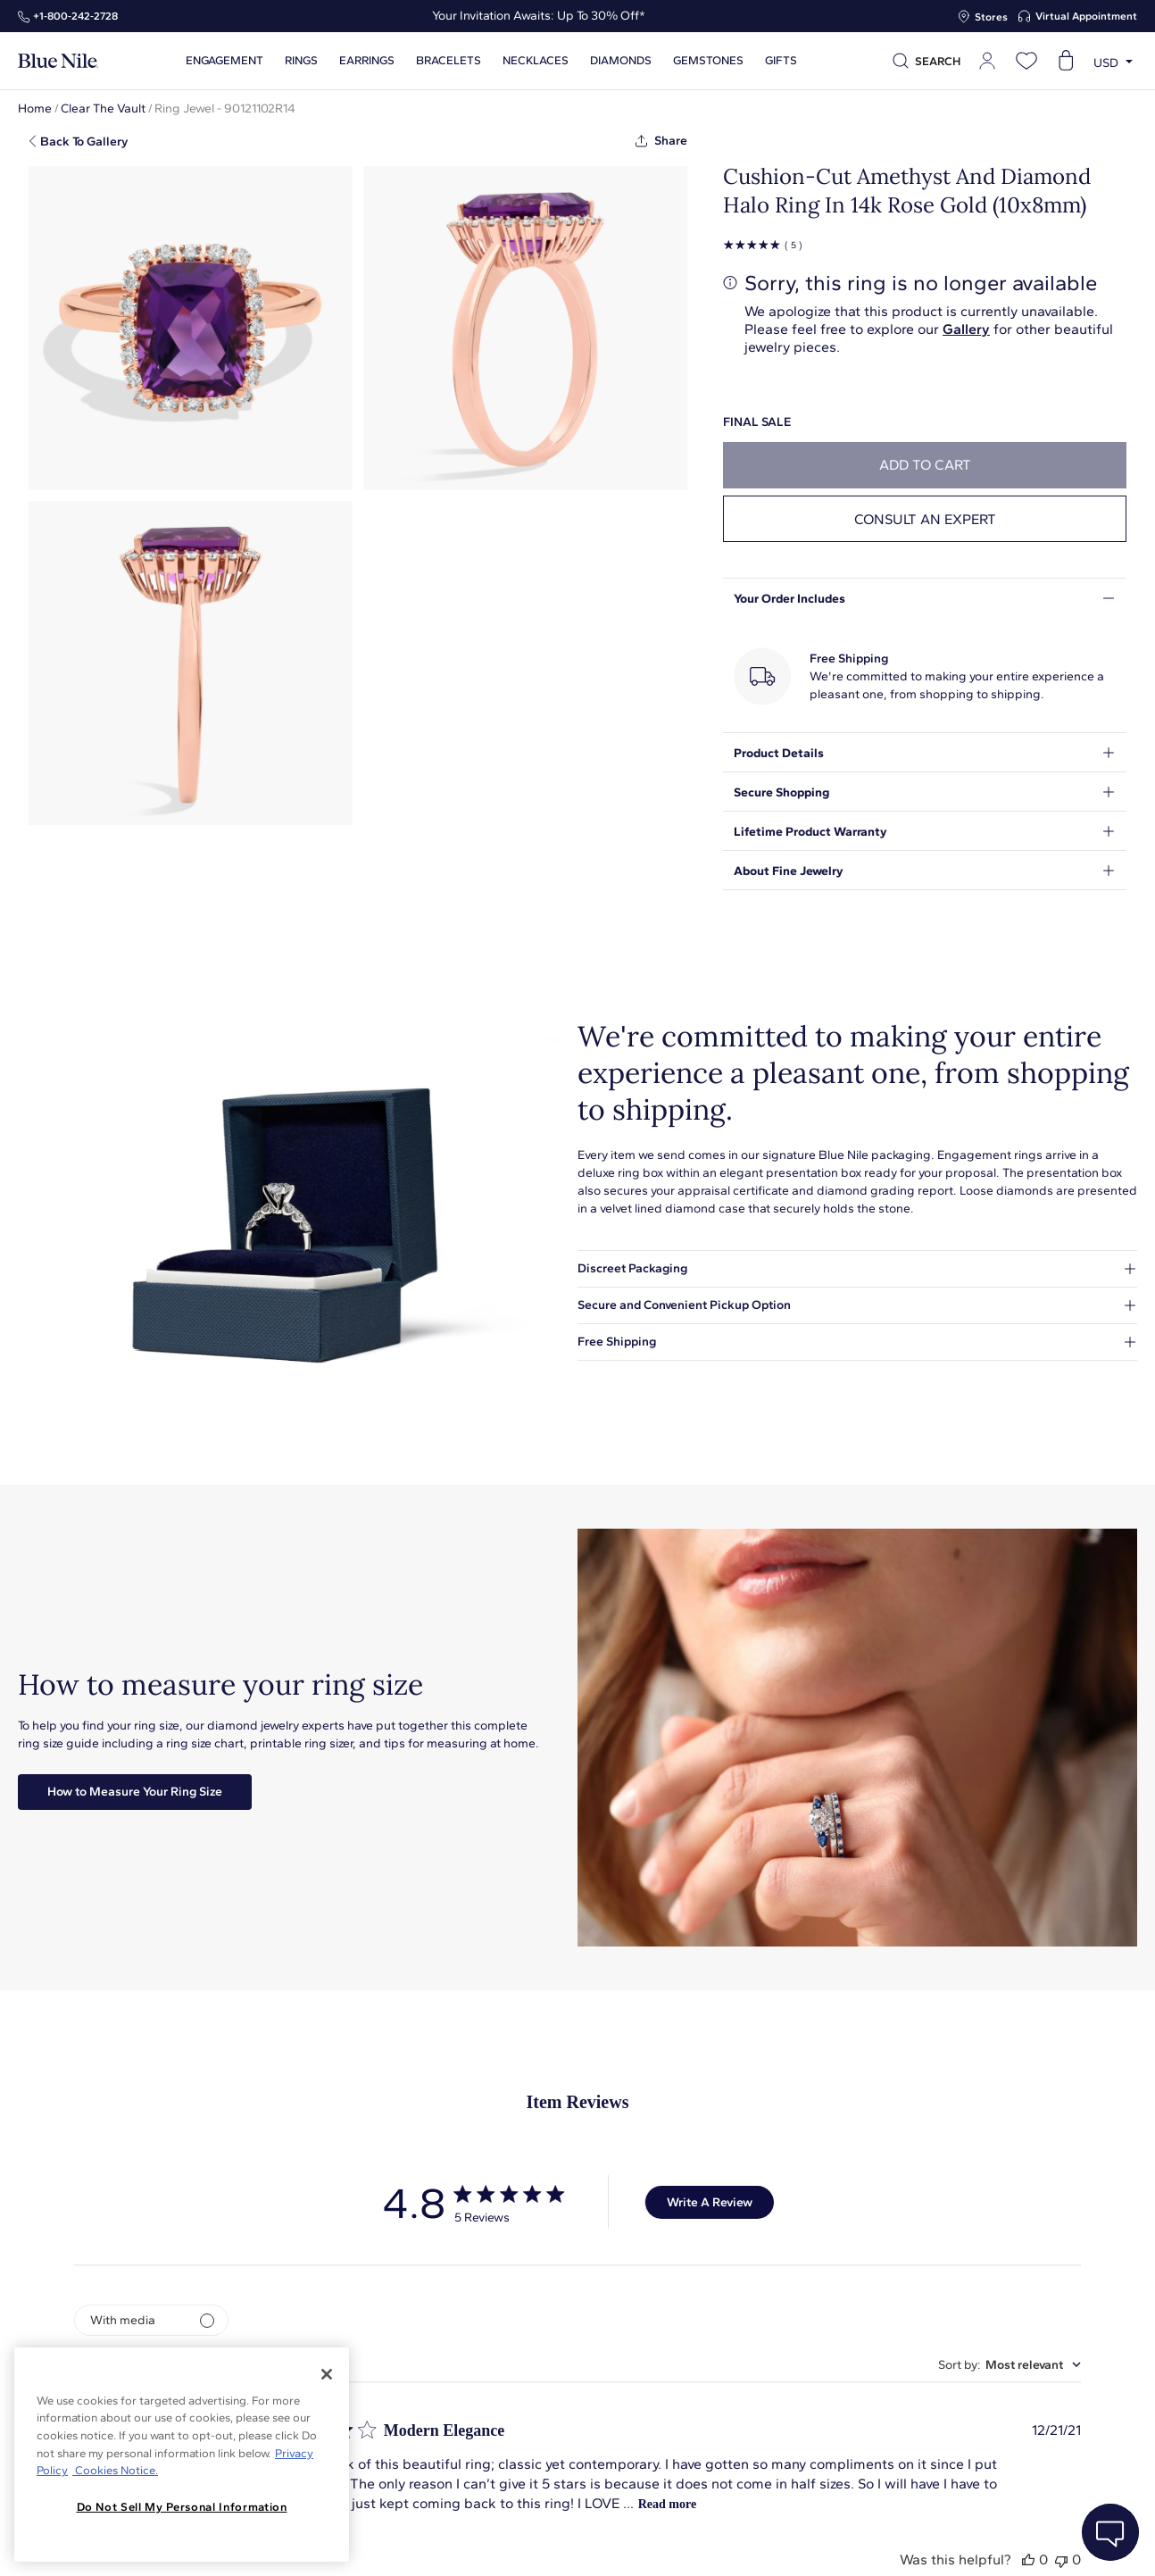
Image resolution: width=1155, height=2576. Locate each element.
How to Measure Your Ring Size (134, 1791)
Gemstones (708, 60)
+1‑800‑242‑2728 (75, 16)
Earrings (367, 60)
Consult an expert (925, 519)
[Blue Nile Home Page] (58, 61)
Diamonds (621, 60)
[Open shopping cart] (1065, 60)
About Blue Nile (405, 2542)
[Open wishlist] (1026, 60)
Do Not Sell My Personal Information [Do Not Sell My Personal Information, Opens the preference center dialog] (182, 2506)
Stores (991, 17)
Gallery (966, 329)
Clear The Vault (103, 108)
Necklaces (536, 60)
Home (35, 108)
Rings (301, 60)
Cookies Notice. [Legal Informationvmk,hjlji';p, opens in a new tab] (115, 2470)
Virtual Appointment (1086, 16)
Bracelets (448, 60)
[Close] (326, 2374)
